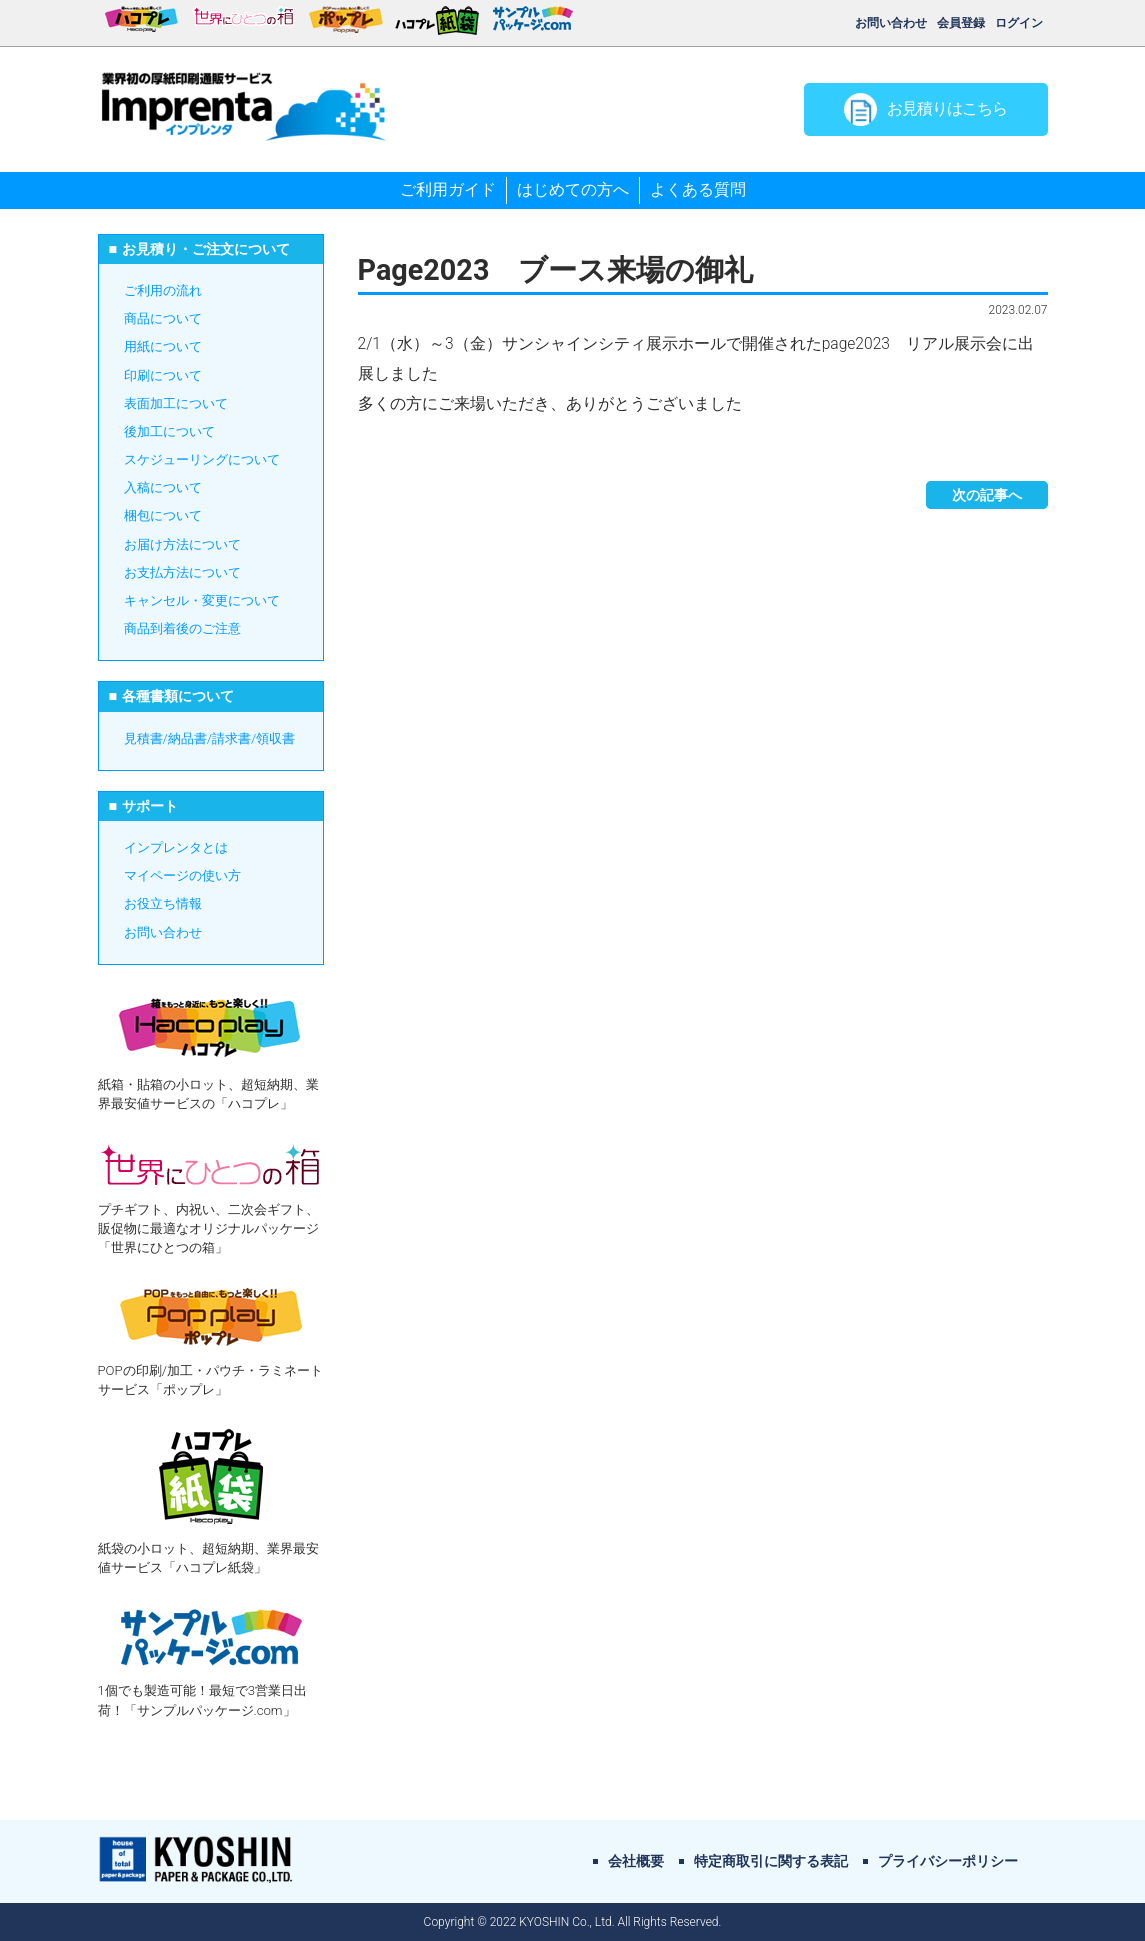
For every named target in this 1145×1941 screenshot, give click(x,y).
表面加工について (176, 403)
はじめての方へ (573, 190)
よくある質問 (698, 190)
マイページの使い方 (182, 875)
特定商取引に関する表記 (771, 1860)
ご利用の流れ (163, 290)
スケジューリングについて (202, 459)
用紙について (163, 346)
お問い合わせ (891, 23)
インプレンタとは (176, 847)
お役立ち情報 (163, 903)
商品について (163, 318)
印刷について (163, 375)
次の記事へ (987, 495)
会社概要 (636, 1860)
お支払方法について (182, 572)
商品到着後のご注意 (182, 628)
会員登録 (961, 23)
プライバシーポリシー (948, 1860)
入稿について (163, 487)
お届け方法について (182, 544)
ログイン (1019, 23)
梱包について (163, 515)
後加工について (169, 431)
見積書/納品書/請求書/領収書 (210, 738)
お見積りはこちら (925, 109)
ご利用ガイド (448, 190)
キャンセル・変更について (202, 600)
